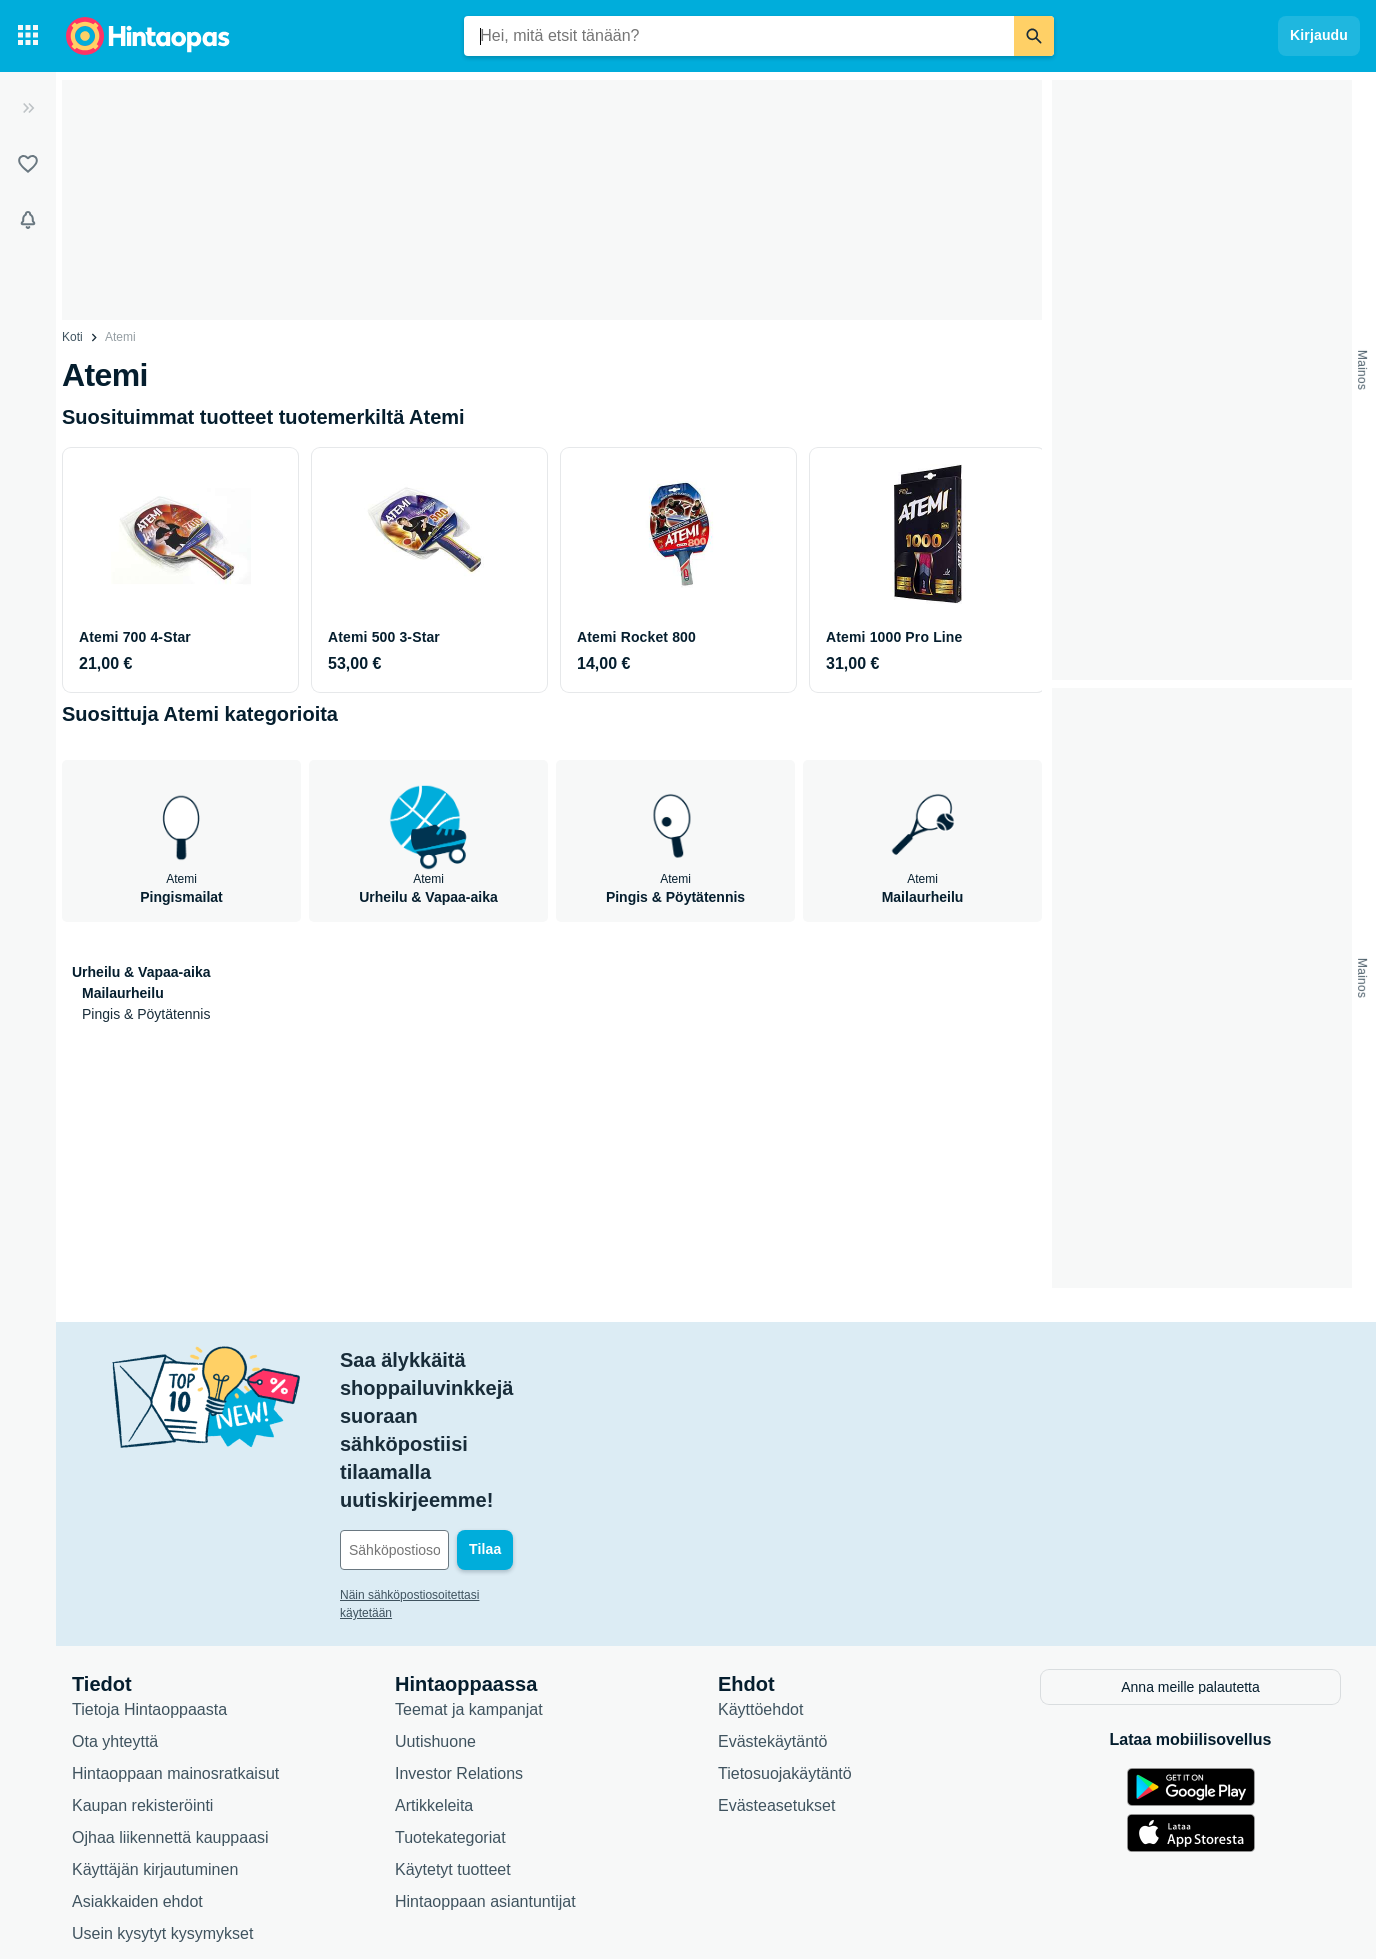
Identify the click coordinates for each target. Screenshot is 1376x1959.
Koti (72, 337)
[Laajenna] (28, 108)
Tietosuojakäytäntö (785, 1631)
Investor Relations (459, 1631)
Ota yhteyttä (115, 1599)
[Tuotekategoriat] (28, 36)
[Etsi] (1034, 36)
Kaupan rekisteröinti (142, 1663)
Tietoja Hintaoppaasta (149, 1567)
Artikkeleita (434, 1663)
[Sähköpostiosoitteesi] (475, 1410)
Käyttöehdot (760, 1567)
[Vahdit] (28, 220)
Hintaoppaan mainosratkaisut (175, 1631)
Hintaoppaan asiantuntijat (485, 1759)
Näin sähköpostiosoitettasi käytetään (437, 1455)
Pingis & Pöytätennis (146, 1014)
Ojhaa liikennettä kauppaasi (170, 1695)
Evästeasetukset (776, 1663)
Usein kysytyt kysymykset (162, 1791)
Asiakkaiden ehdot (137, 1759)
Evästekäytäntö (772, 1599)
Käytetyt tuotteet (453, 1727)
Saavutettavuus (127, 1823)
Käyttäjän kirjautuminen (155, 1727)
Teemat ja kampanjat (469, 1567)
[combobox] (739, 36)
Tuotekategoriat (450, 1695)
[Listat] (28, 164)
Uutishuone (435, 1599)
